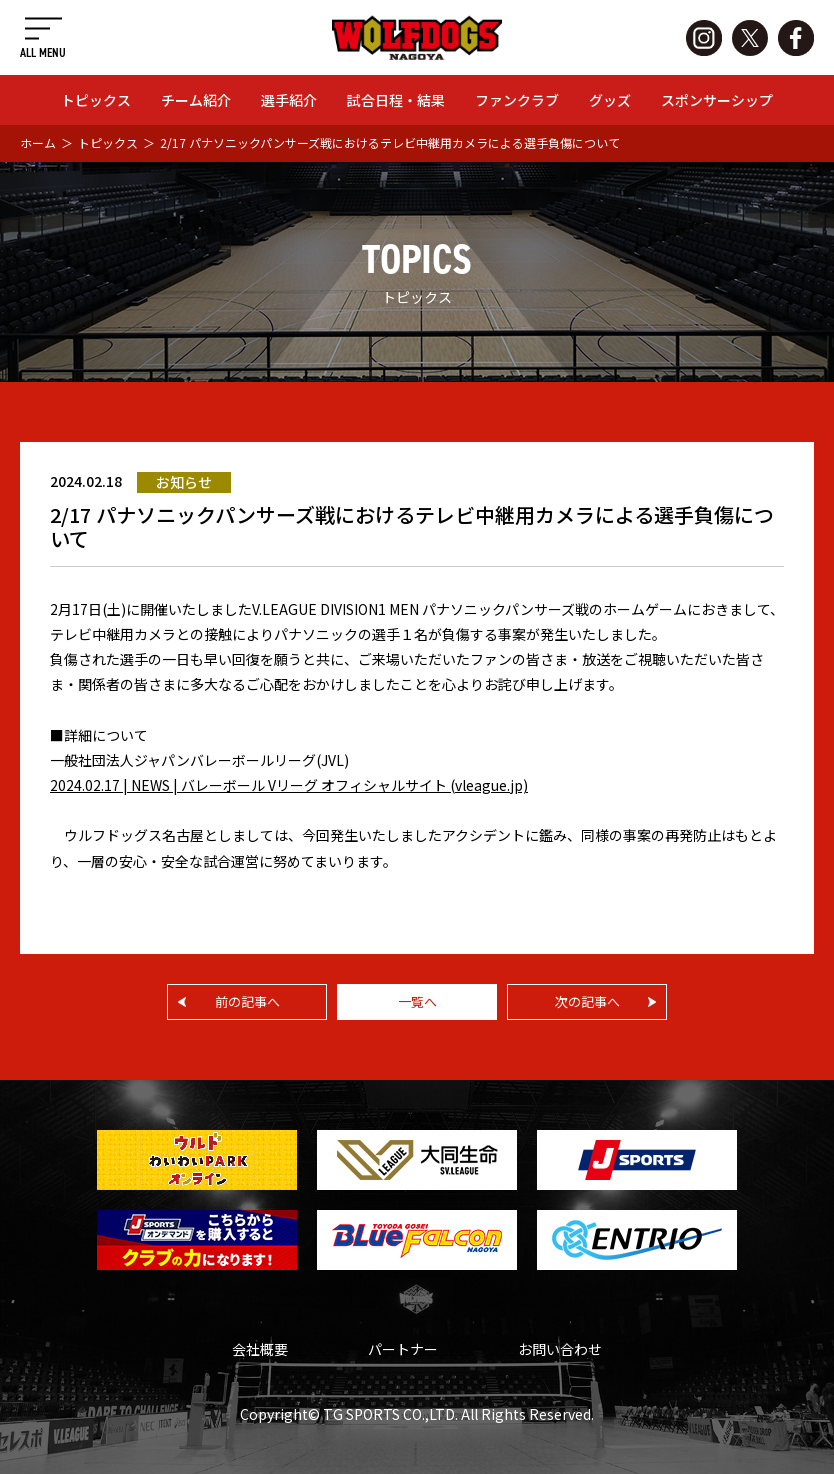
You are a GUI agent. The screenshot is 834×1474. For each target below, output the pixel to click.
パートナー (403, 1349)
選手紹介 (289, 100)
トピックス (96, 100)
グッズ (610, 100)
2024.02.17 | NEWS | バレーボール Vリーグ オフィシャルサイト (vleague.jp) (289, 785)
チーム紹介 (196, 100)
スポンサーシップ (717, 100)
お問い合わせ (560, 1349)
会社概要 (260, 1349)
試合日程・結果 (396, 100)
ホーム (38, 142)
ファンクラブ (517, 100)
